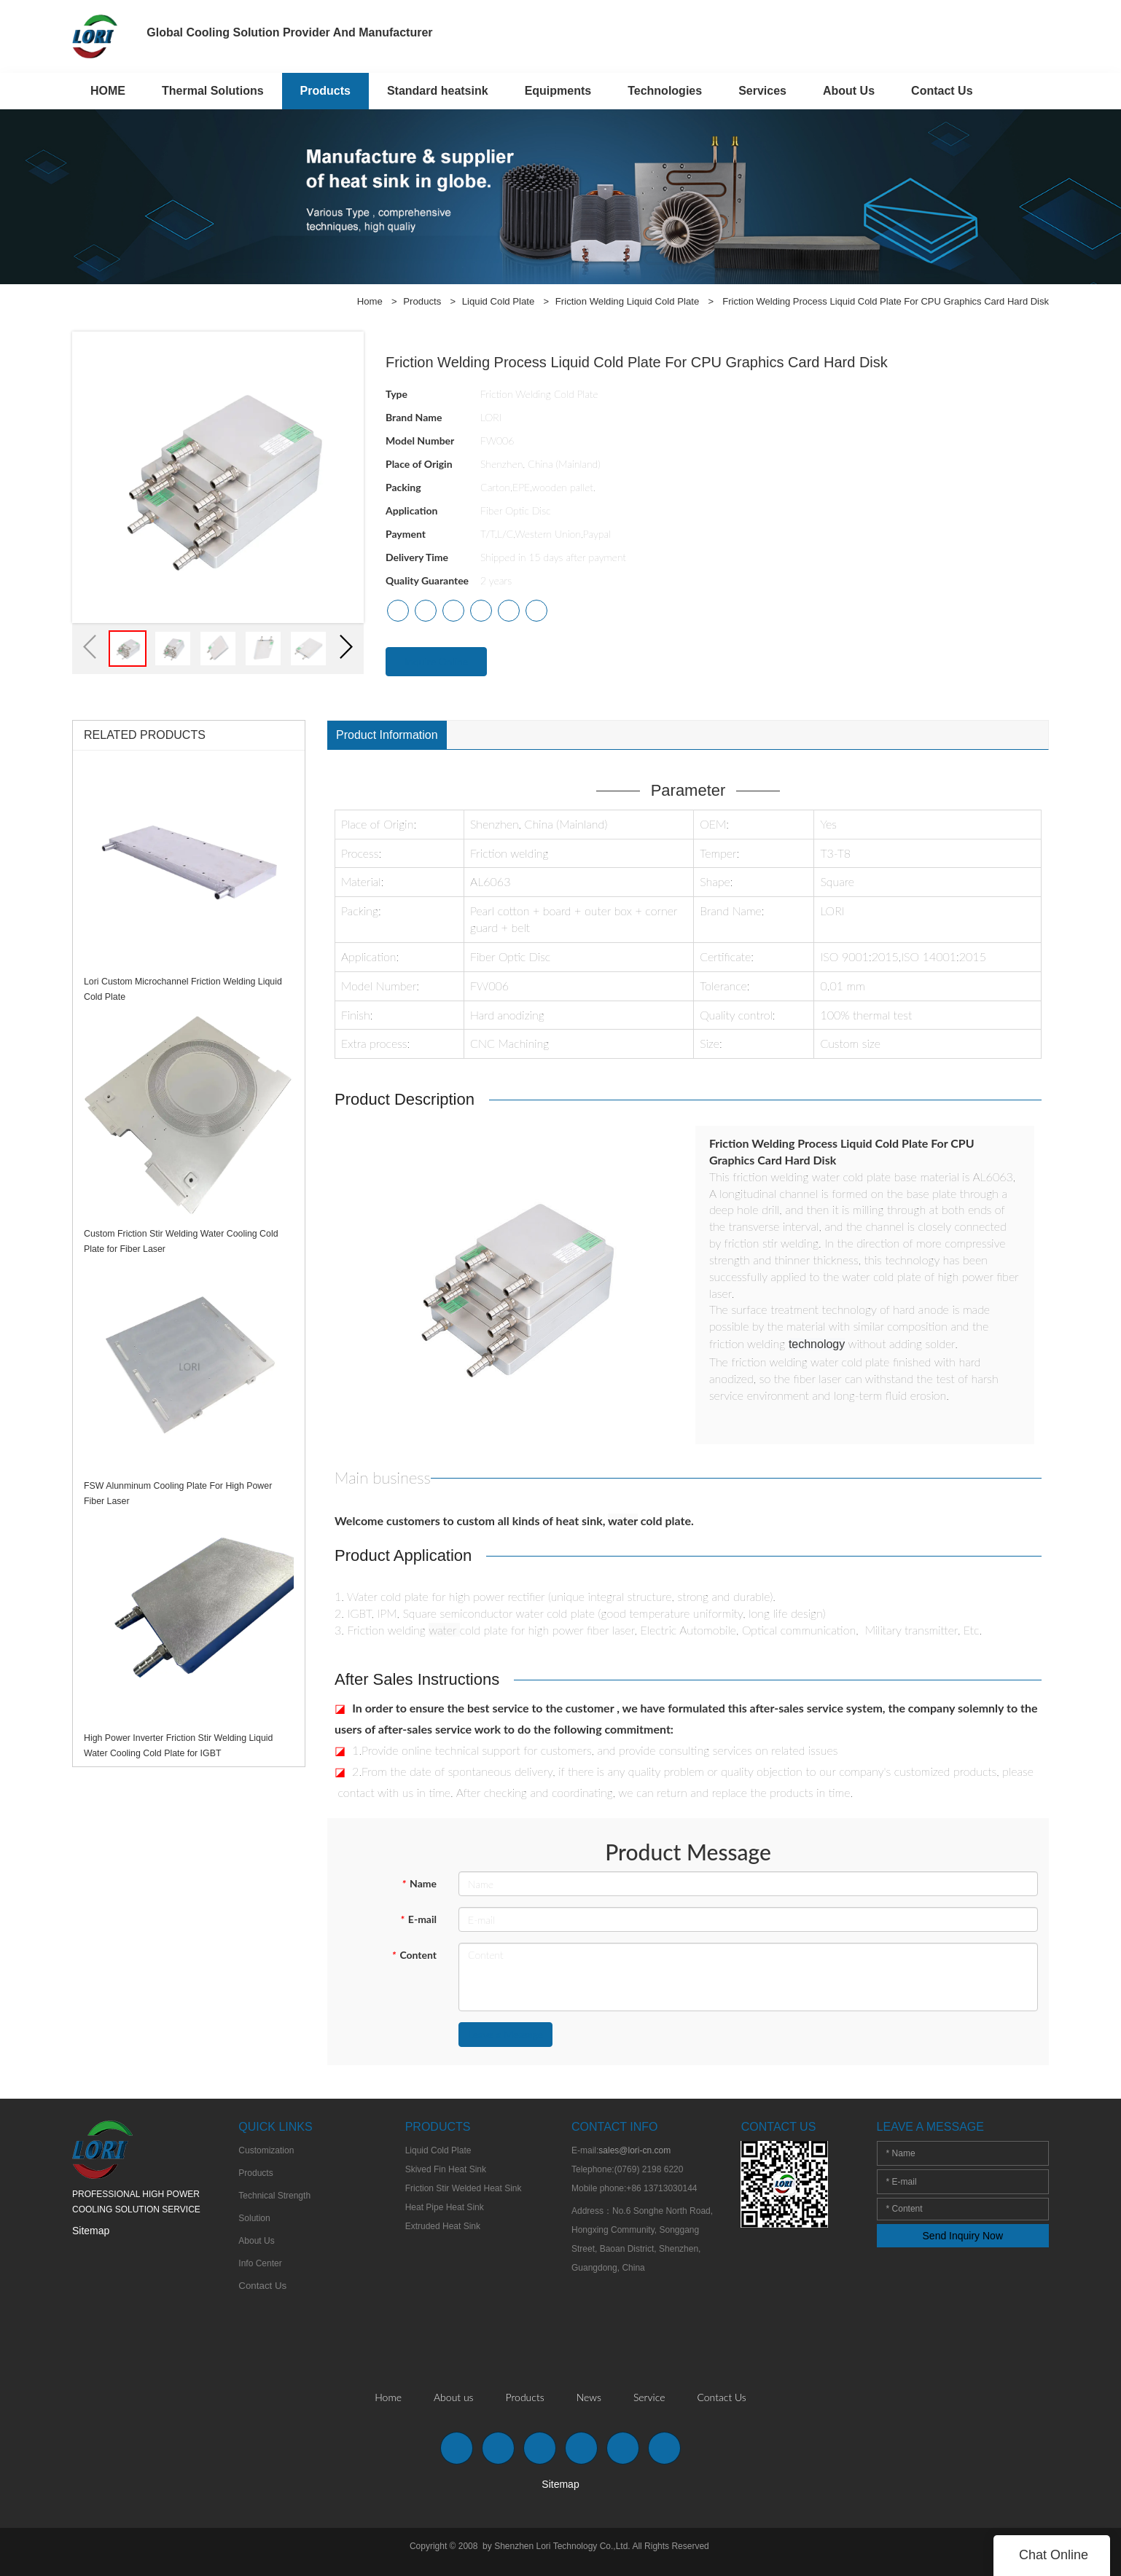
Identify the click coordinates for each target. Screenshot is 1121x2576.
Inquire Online (436, 661)
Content (414, 1957)
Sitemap (90, 2233)
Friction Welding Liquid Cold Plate (628, 301)
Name (419, 1886)
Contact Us (721, 2400)
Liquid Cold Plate (500, 301)
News (589, 2400)
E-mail (418, 1922)
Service (649, 2400)
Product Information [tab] (387, 735)
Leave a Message (505, 2037)
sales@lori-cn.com (634, 2153)
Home (373, 301)
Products (425, 301)
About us (454, 2400)
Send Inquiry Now (963, 2238)
